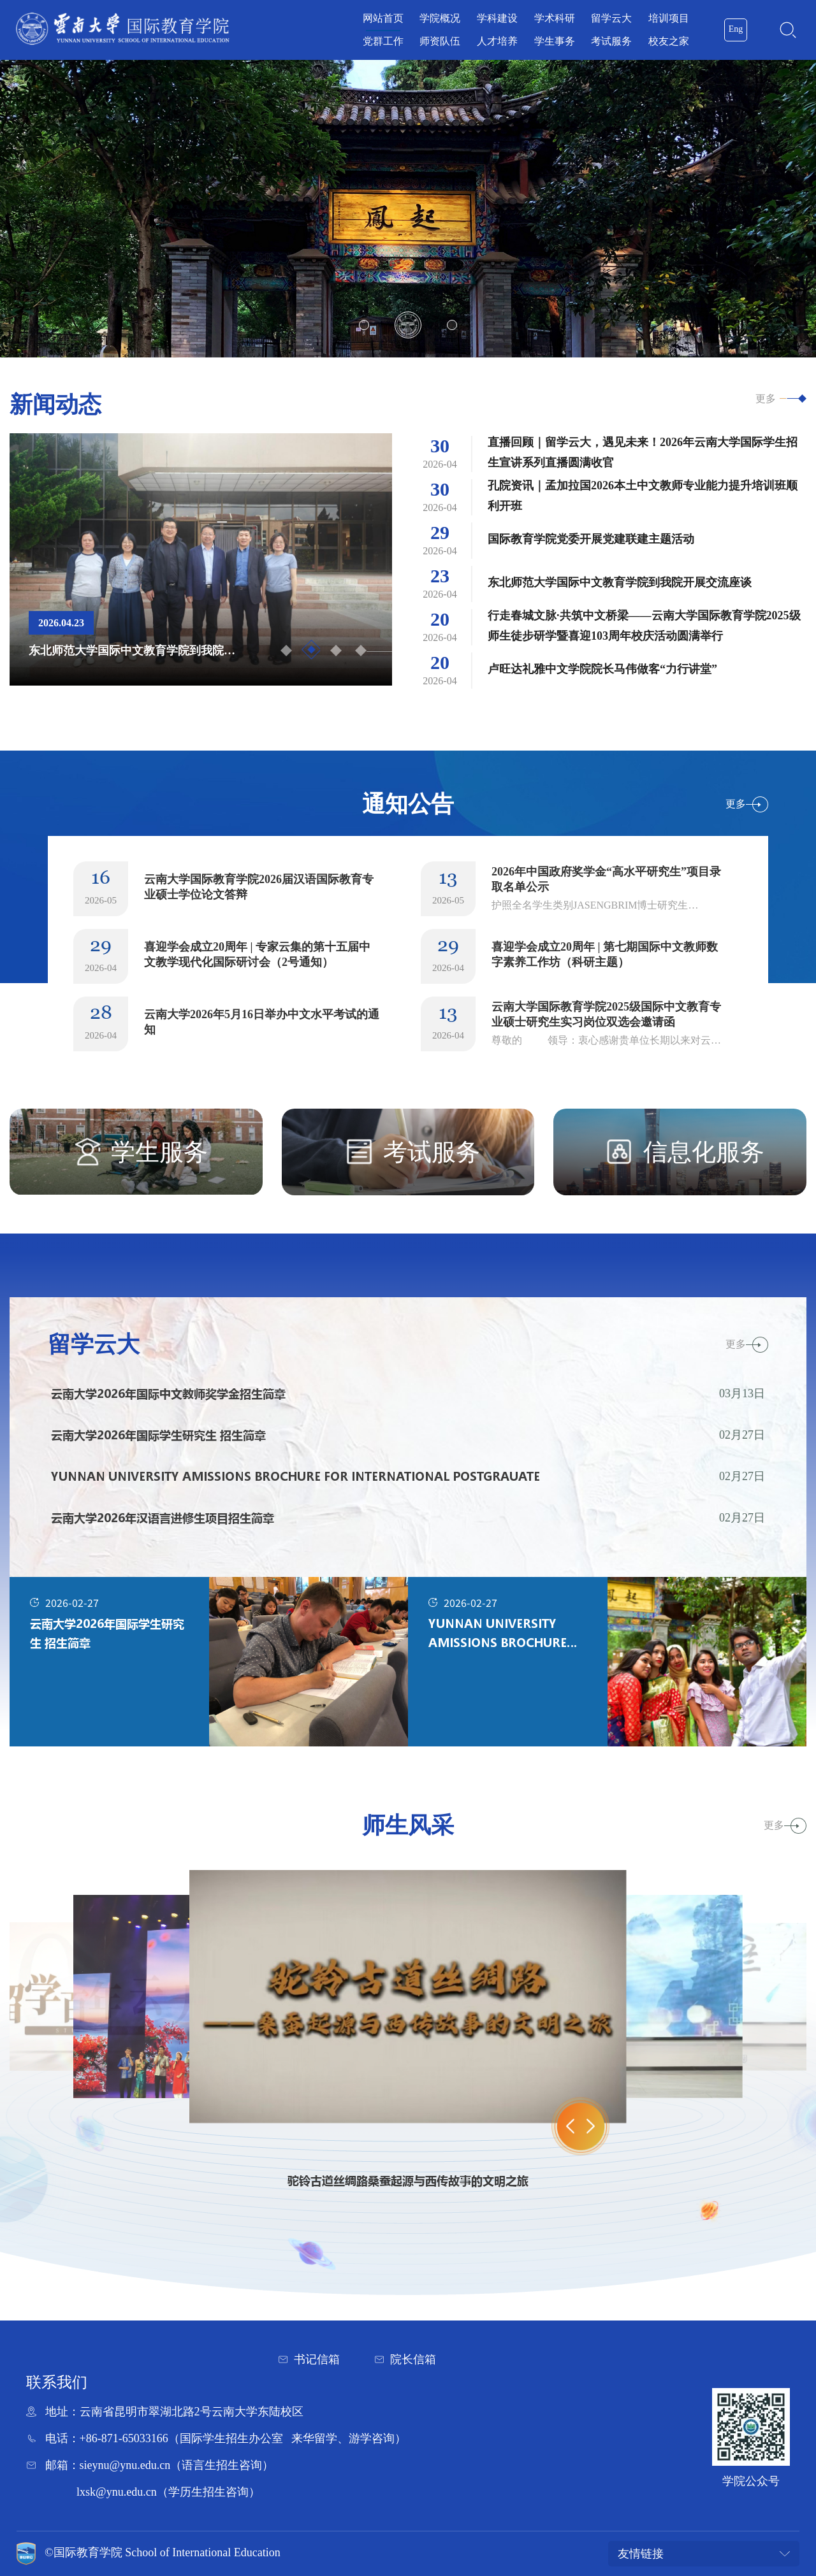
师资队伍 (439, 41)
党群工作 (383, 41)
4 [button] (360, 651)
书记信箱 (317, 2359)
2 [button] (408, 325)
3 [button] (452, 325)
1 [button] (364, 325)
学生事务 (554, 41)
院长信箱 (413, 2359)
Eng (736, 29)
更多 (765, 398)
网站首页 (383, 18)
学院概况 (439, 18)
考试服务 (611, 41)
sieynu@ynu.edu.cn (125, 2465)
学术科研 (554, 18)
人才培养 (497, 41)
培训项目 (668, 18)
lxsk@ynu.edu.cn (116, 2492)
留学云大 (611, 18)
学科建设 (497, 18)
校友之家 (668, 41)
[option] (408, 208)
